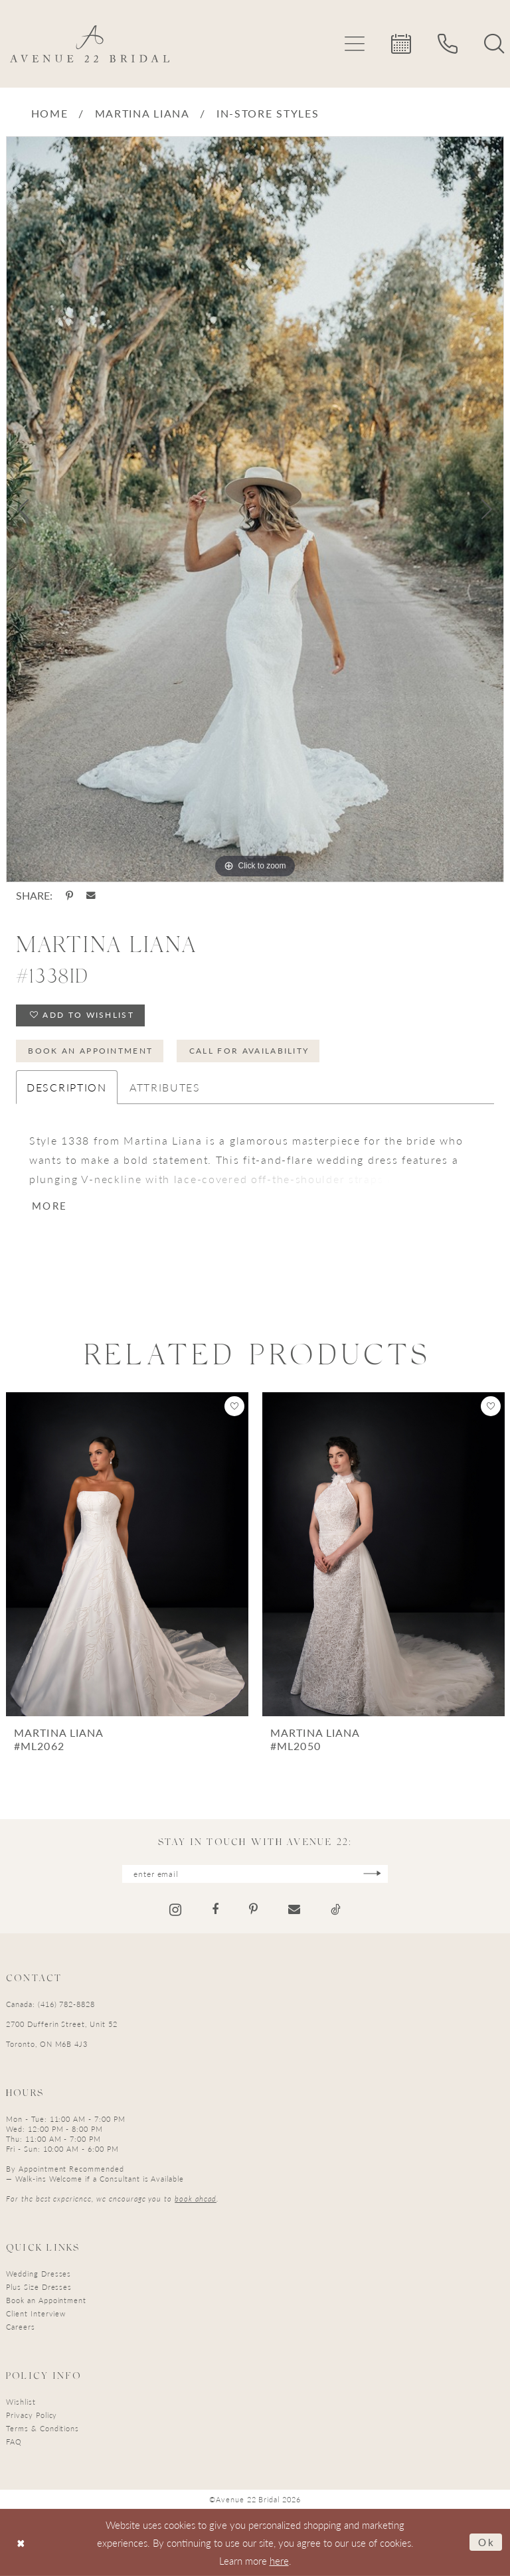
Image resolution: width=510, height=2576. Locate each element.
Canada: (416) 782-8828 (50, 2004)
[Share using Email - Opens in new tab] (91, 895)
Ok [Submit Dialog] (486, 2542)
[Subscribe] (372, 1874)
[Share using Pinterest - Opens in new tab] (69, 895)
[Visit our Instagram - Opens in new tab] (175, 1910)
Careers (20, 2327)
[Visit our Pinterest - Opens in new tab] (253, 1909)
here (279, 2560)
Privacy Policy (31, 2415)
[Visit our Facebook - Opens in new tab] (215, 1909)
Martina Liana (142, 113)
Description (67, 1087)
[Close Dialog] (21, 2542)
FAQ (14, 2442)
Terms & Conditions (42, 2428)
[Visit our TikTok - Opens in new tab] (336, 1909)
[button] (354, 44)
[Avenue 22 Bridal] (89, 43)
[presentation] (127, 1554)
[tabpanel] (255, 509)
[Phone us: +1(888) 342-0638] (447, 44)
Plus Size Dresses (39, 2287)
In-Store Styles (267, 113)
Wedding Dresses (38, 2274)
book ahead (195, 2199)
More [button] (49, 1205)
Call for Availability (249, 1050)
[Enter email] (255, 1874)
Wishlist (21, 2402)
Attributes (165, 1087)
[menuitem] (354, 44)
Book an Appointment (90, 1050)
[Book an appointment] (401, 44)
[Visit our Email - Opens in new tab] (294, 1909)
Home (49, 113)
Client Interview (36, 2313)
